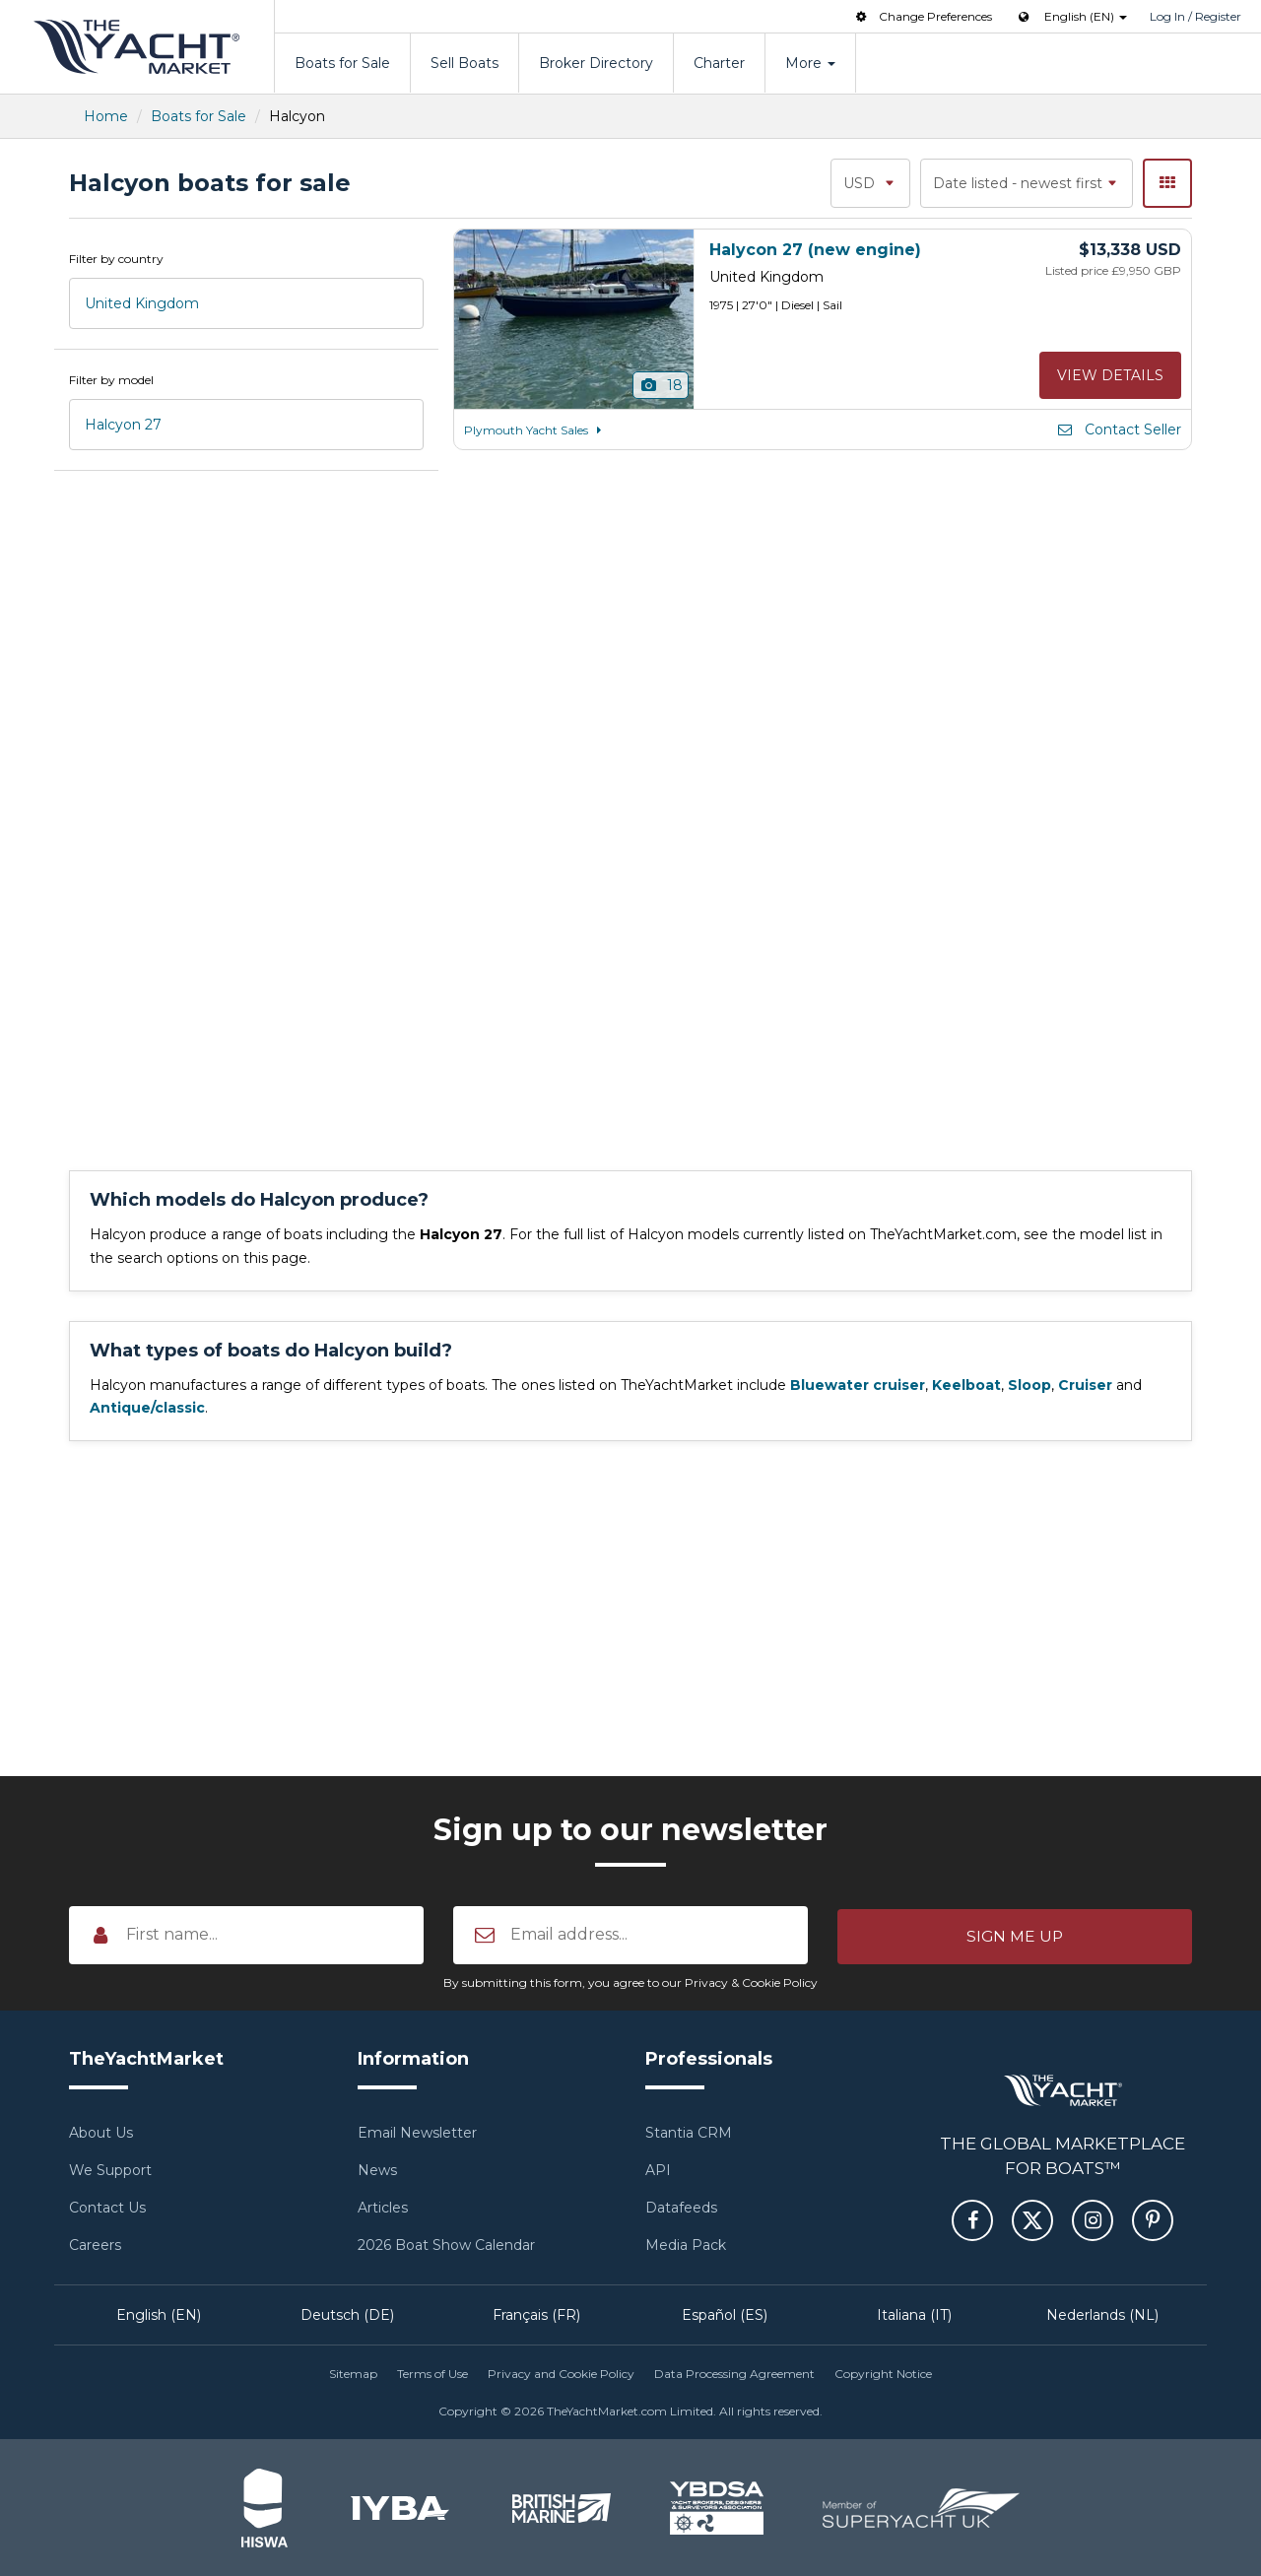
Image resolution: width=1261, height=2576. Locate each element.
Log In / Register (1195, 16)
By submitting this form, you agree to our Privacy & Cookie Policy (630, 1982)
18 (661, 385)
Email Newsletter (417, 2133)
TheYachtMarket (136, 47)
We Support (110, 2170)
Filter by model (111, 379)
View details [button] (1110, 375)
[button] (1014, 1934)
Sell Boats (464, 63)
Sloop (1029, 1385)
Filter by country (116, 258)
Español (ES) (724, 2315)
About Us (101, 2133)
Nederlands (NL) (1102, 2315)
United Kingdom (142, 303)
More (810, 63)
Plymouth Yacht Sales (536, 430)
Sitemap (353, 2373)
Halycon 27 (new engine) (815, 249)
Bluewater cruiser (857, 1385)
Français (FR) (536, 2315)
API (658, 2170)
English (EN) (158, 2315)
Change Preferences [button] (922, 16)
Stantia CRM (688, 2133)
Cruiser (1085, 1385)
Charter (719, 63)
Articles (383, 2207)
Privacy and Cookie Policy (561, 2373)
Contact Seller (1118, 429)
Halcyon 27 (123, 424)
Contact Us (107, 2207)
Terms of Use (432, 2373)
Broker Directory (596, 63)
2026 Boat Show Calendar (446, 2245)
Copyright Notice (883, 2373)
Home (106, 116)
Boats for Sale (342, 63)
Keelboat (966, 1385)
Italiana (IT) (914, 2315)
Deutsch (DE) (347, 2315)
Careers (95, 2245)
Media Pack (685, 2245)
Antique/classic (147, 1408)
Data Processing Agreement (734, 2373)
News (377, 2170)
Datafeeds (681, 2207)
